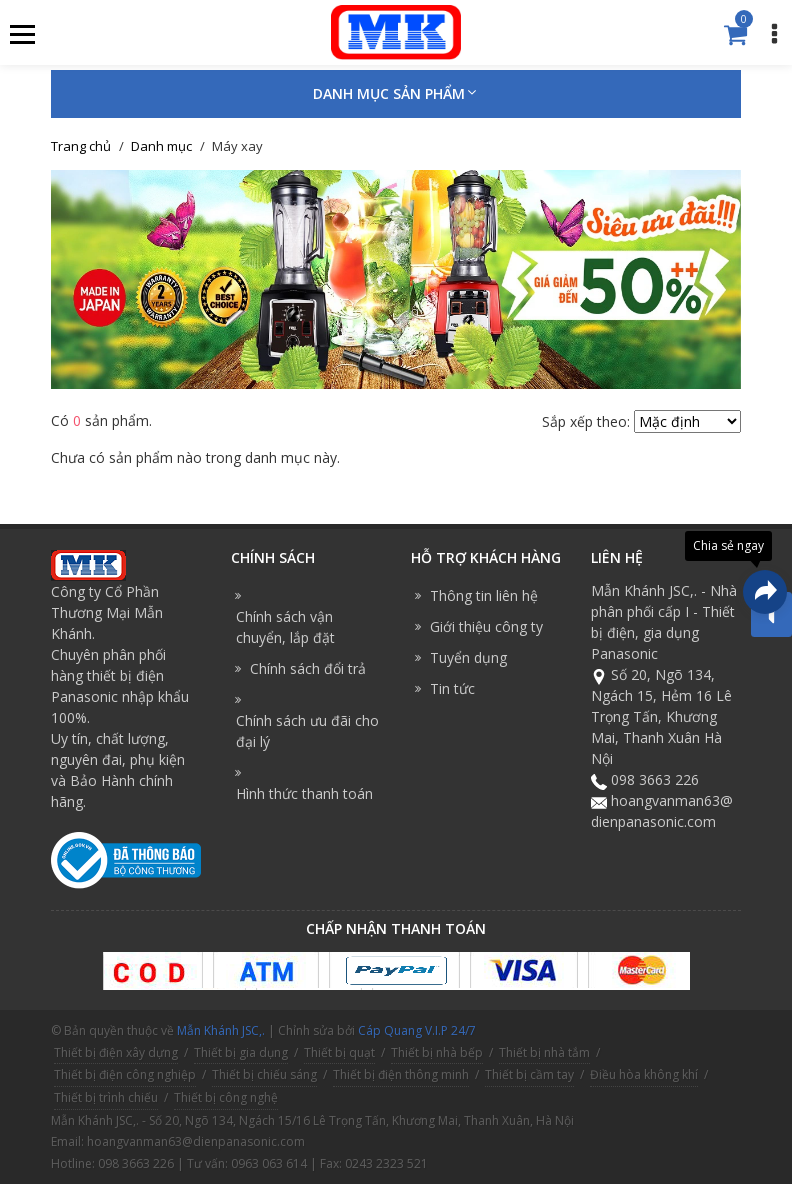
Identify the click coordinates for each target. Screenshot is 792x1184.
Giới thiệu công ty (486, 626)
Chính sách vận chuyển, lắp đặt (285, 627)
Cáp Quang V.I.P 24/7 (417, 1030)
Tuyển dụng (468, 657)
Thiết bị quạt (339, 1052)
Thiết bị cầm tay (529, 1074)
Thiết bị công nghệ (226, 1097)
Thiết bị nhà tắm (544, 1052)
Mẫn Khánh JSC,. (221, 1030)
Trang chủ (81, 146)
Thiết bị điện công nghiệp (125, 1074)
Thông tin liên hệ (484, 595)
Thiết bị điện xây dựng (116, 1052)
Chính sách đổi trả (308, 668)
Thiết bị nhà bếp (437, 1052)
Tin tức (452, 688)
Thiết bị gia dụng (241, 1052)
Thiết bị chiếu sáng (264, 1074)
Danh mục (161, 146)
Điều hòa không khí (644, 1074)
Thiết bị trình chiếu (106, 1097)
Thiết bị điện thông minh (401, 1074)
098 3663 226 (655, 779)
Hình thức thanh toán (304, 793)
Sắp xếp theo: (586, 421)
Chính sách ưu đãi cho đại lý (307, 731)
